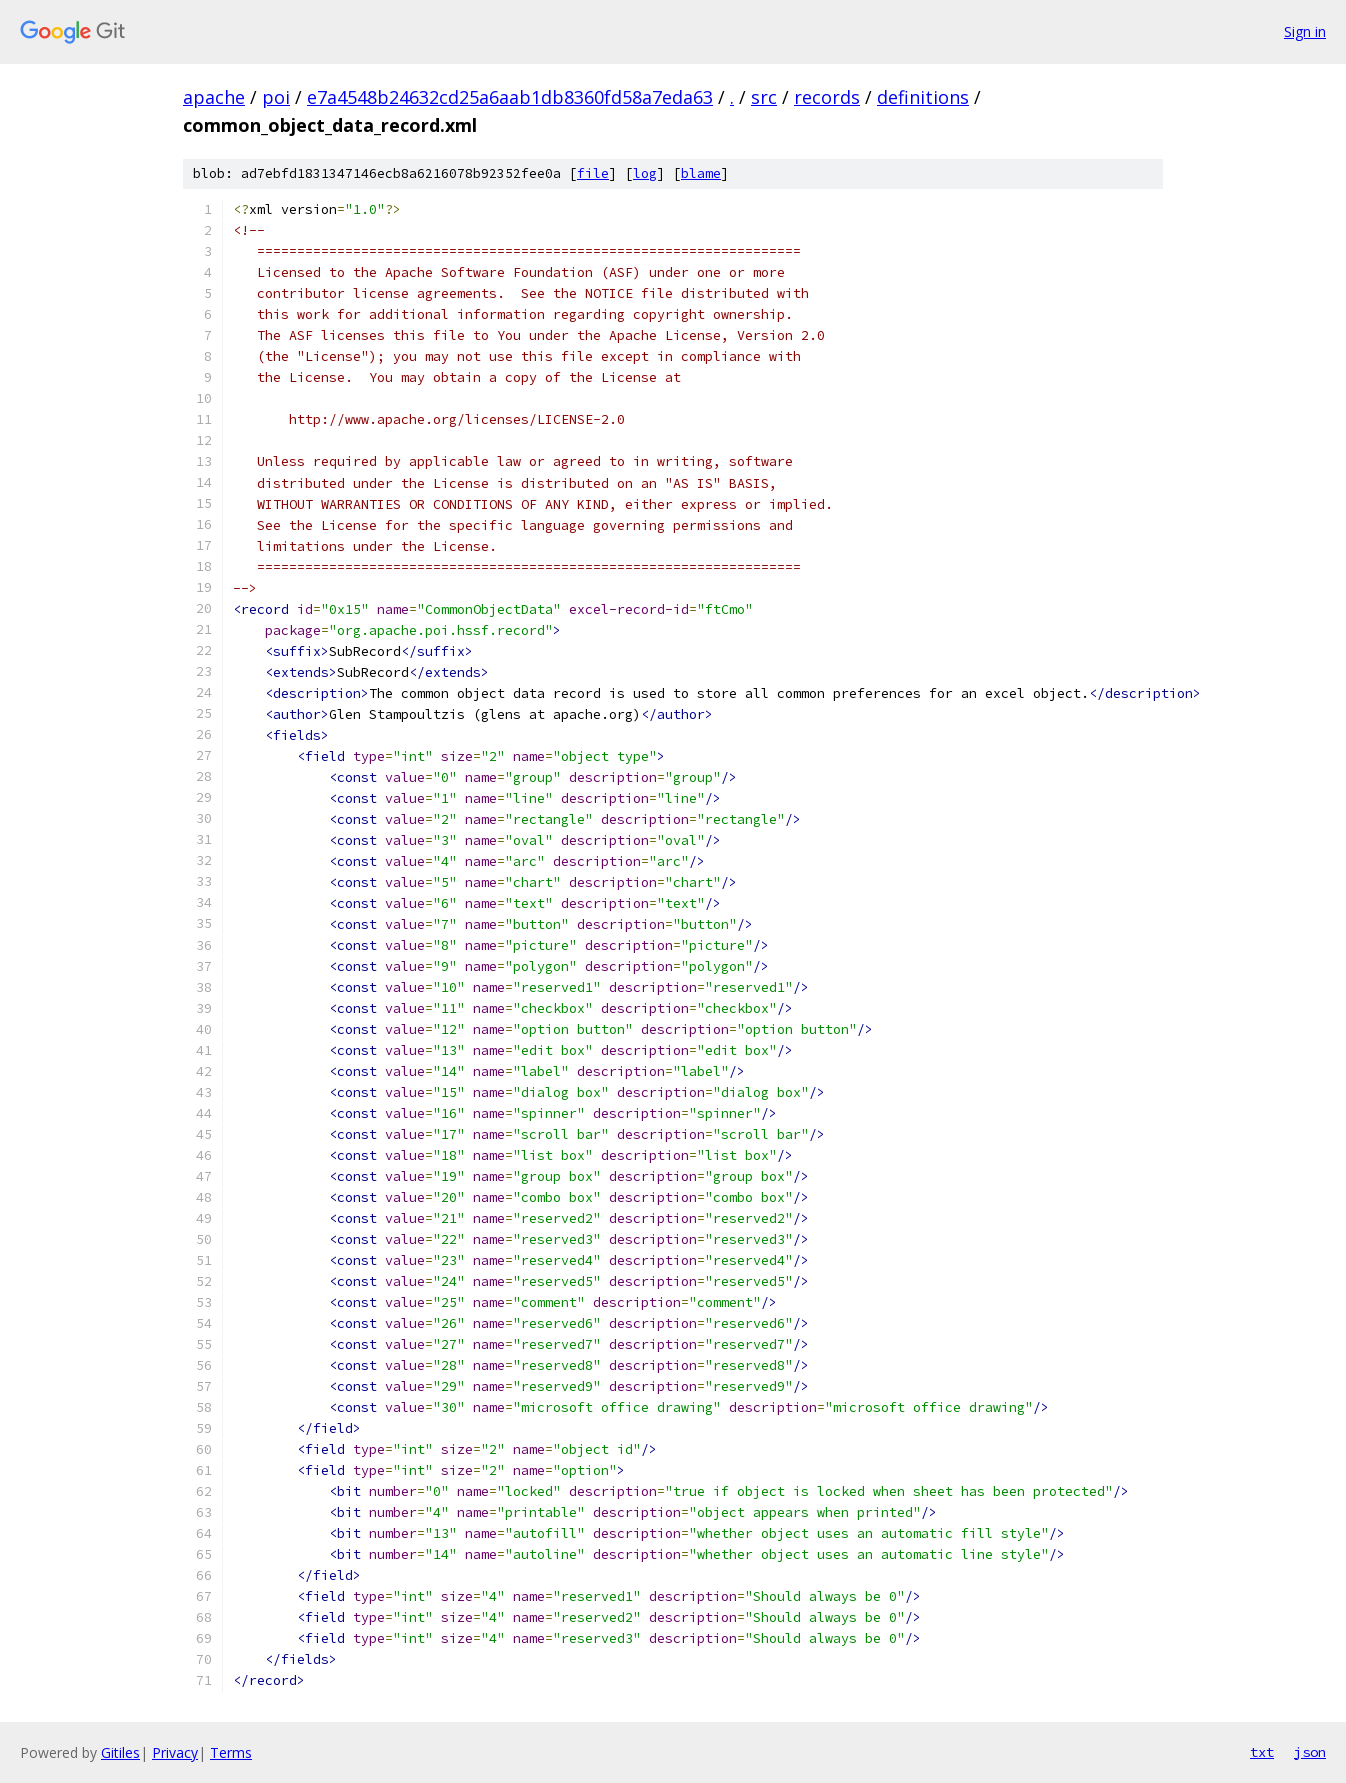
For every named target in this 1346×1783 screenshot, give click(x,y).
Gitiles (120, 1752)
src (764, 97)
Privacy (175, 1752)
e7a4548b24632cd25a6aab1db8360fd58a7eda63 (510, 97)
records (827, 97)
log (645, 173)
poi (276, 97)
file (593, 173)
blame (701, 173)
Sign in (1305, 31)
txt (1262, 1752)
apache (214, 97)
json (1310, 1752)
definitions (923, 97)
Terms (231, 1752)
